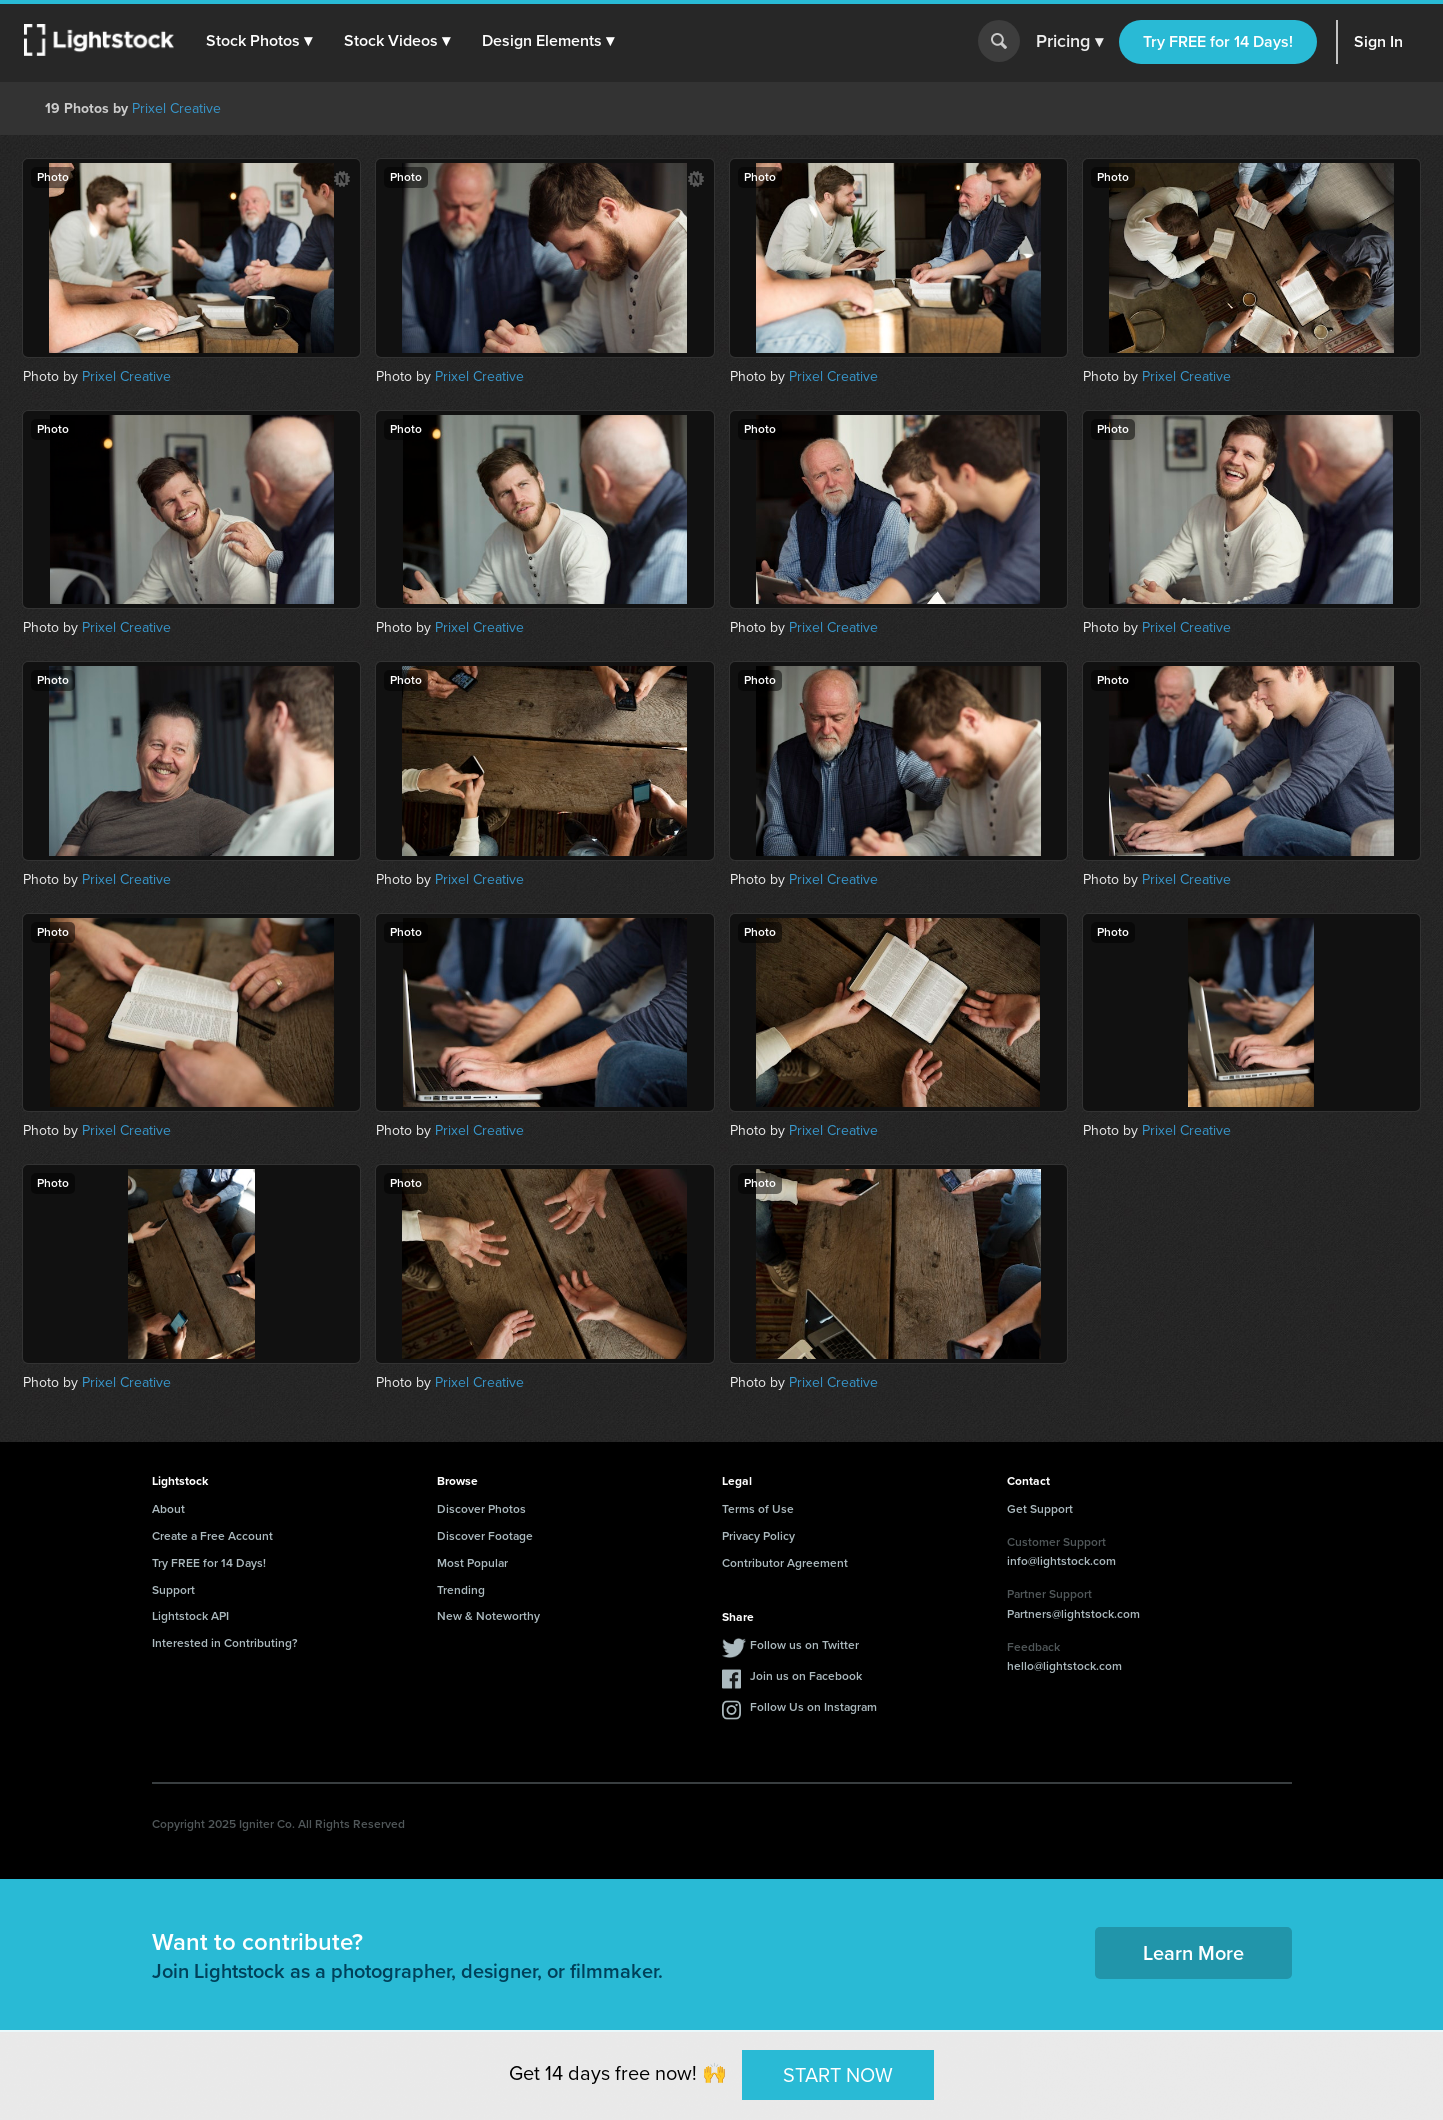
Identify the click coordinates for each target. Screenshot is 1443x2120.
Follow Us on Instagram (813, 1707)
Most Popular (472, 1563)
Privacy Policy (758, 1536)
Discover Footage (485, 1536)
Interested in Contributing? (225, 1643)
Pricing (1069, 42)
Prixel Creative (176, 108)
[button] (259, 41)
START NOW (838, 2074)
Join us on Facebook (806, 1676)
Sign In (1378, 41)
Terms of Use (758, 1509)
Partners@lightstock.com (1073, 1614)
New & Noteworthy (488, 1616)
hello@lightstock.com (1064, 1666)
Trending (461, 1590)
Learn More (1193, 1953)
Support (173, 1590)
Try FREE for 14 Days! (1218, 41)
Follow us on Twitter (804, 1645)
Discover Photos (481, 1509)
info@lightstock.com (1061, 1561)
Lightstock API (190, 1616)
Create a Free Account (212, 1536)
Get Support (1040, 1509)
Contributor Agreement (785, 1563)
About (168, 1509)
